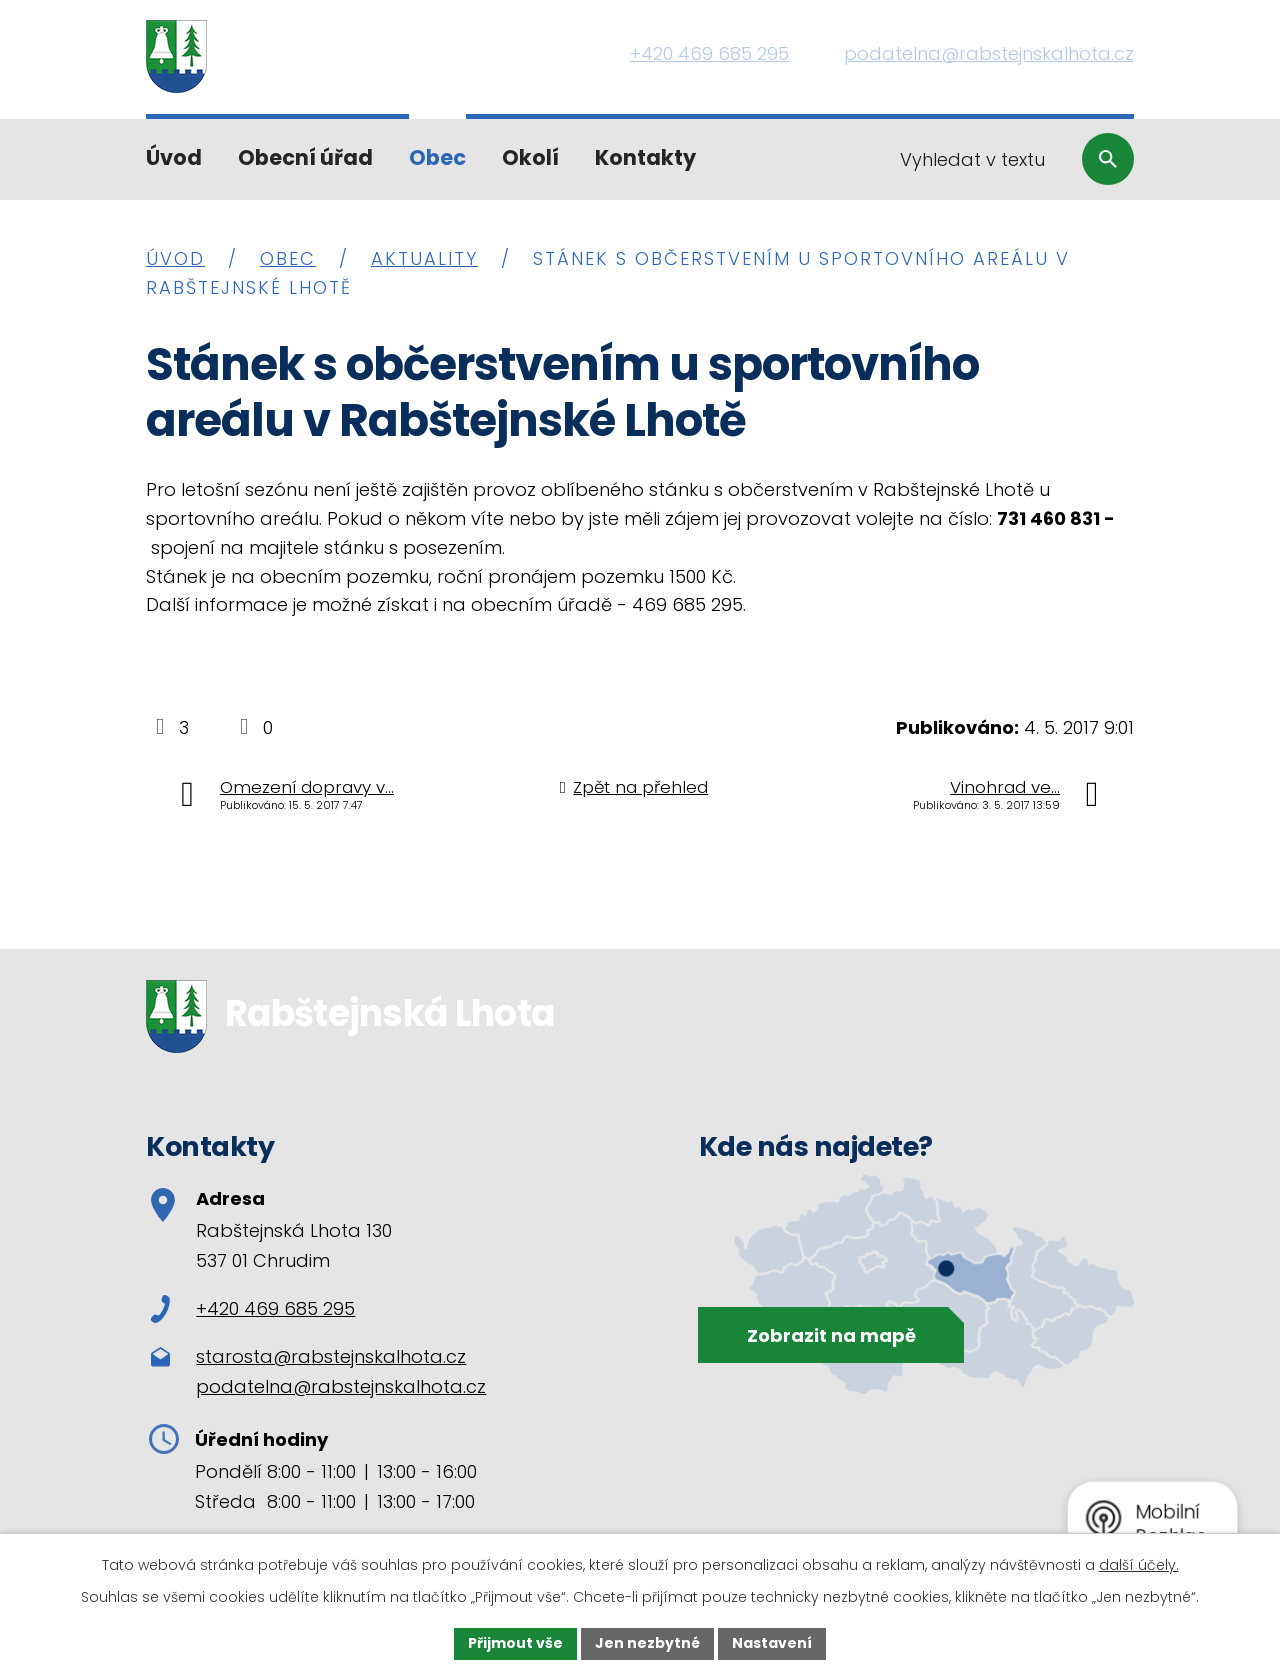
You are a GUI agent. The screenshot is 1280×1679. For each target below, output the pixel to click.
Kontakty (645, 157)
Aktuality (424, 258)
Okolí (530, 157)
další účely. (1139, 1565)
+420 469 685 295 (253, 1308)
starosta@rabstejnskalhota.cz (331, 1356)
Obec (437, 157)
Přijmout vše (515, 1643)
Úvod (174, 157)
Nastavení (772, 1643)
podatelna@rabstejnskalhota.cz (341, 1386)
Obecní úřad (305, 157)
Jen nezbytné (647, 1643)
